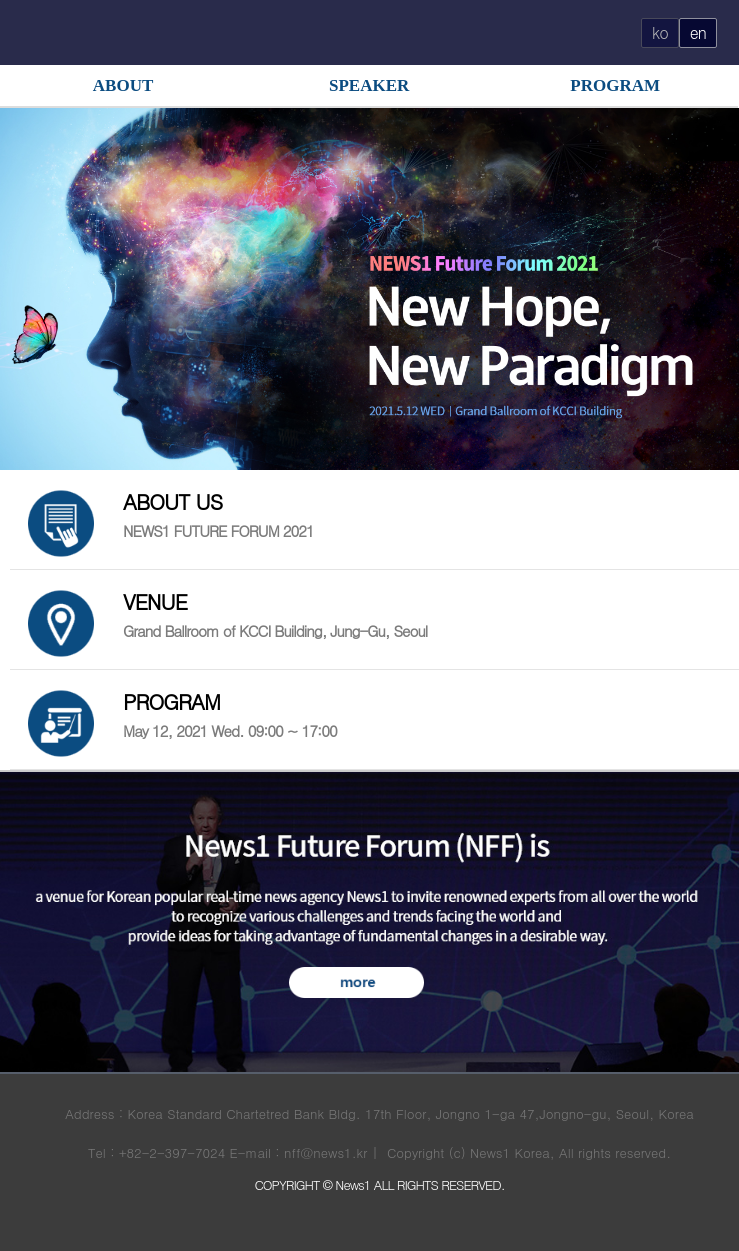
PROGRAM (615, 85)
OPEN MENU (37, 30)
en (698, 32)
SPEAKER (369, 85)
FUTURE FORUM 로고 (370, 33)
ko (660, 32)
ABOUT (123, 85)
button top (708, 1194)
